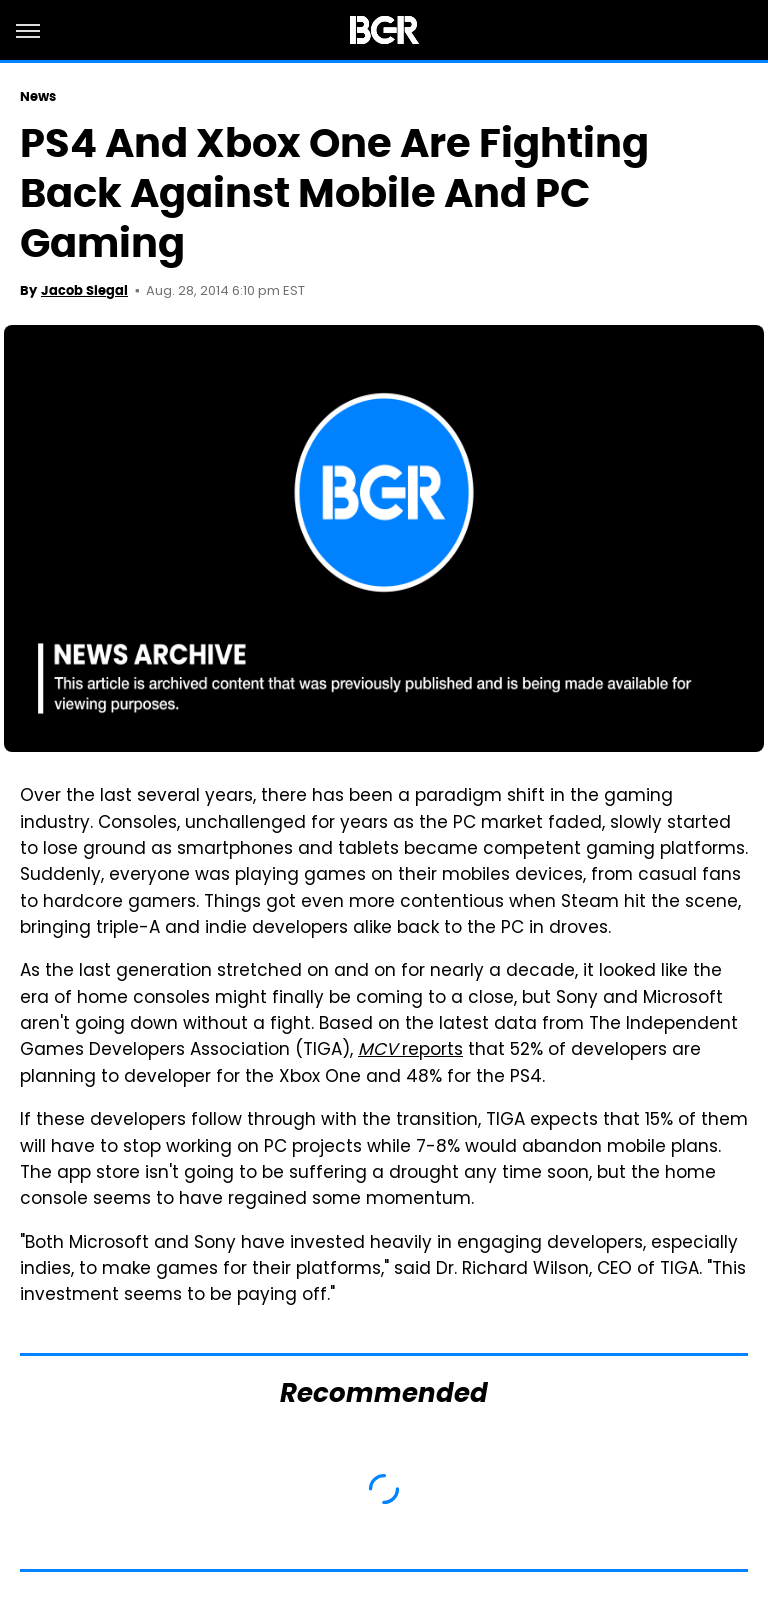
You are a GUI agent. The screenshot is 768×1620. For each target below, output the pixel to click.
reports (410, 1051)
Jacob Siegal (84, 290)
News (38, 96)
